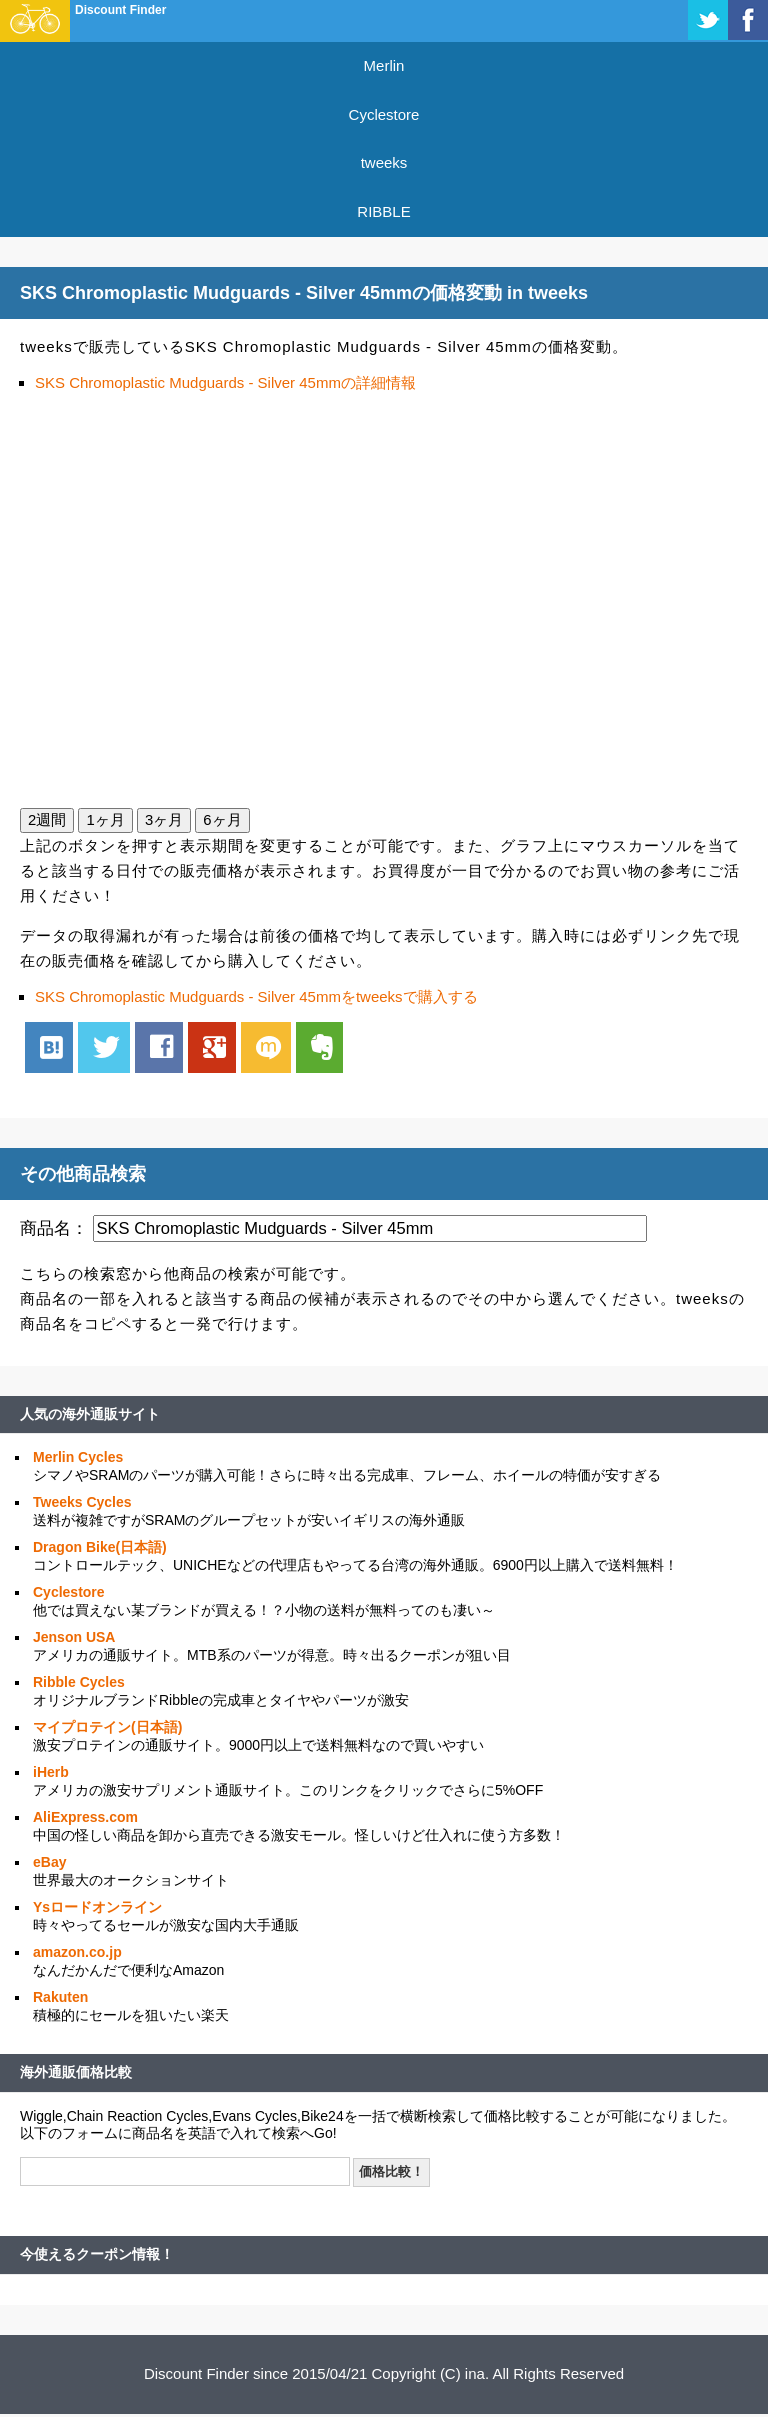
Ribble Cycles (79, 1682)
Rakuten (60, 1997)
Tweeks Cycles (82, 1502)
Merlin (384, 65)
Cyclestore (384, 114)
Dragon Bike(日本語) (100, 1547)
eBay (49, 1862)
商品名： (54, 1228)
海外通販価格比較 (76, 2072)
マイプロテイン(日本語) (107, 1727)
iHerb (51, 1772)
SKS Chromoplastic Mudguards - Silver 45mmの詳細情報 (225, 382)
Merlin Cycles (78, 1457)
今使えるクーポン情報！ (97, 2254)
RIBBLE (383, 211)
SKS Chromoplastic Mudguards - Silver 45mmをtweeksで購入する (256, 996)
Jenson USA (74, 1637)
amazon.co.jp (77, 1952)
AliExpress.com (85, 1817)
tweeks (384, 162)
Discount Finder (120, 10)
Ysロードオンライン (97, 1907)
